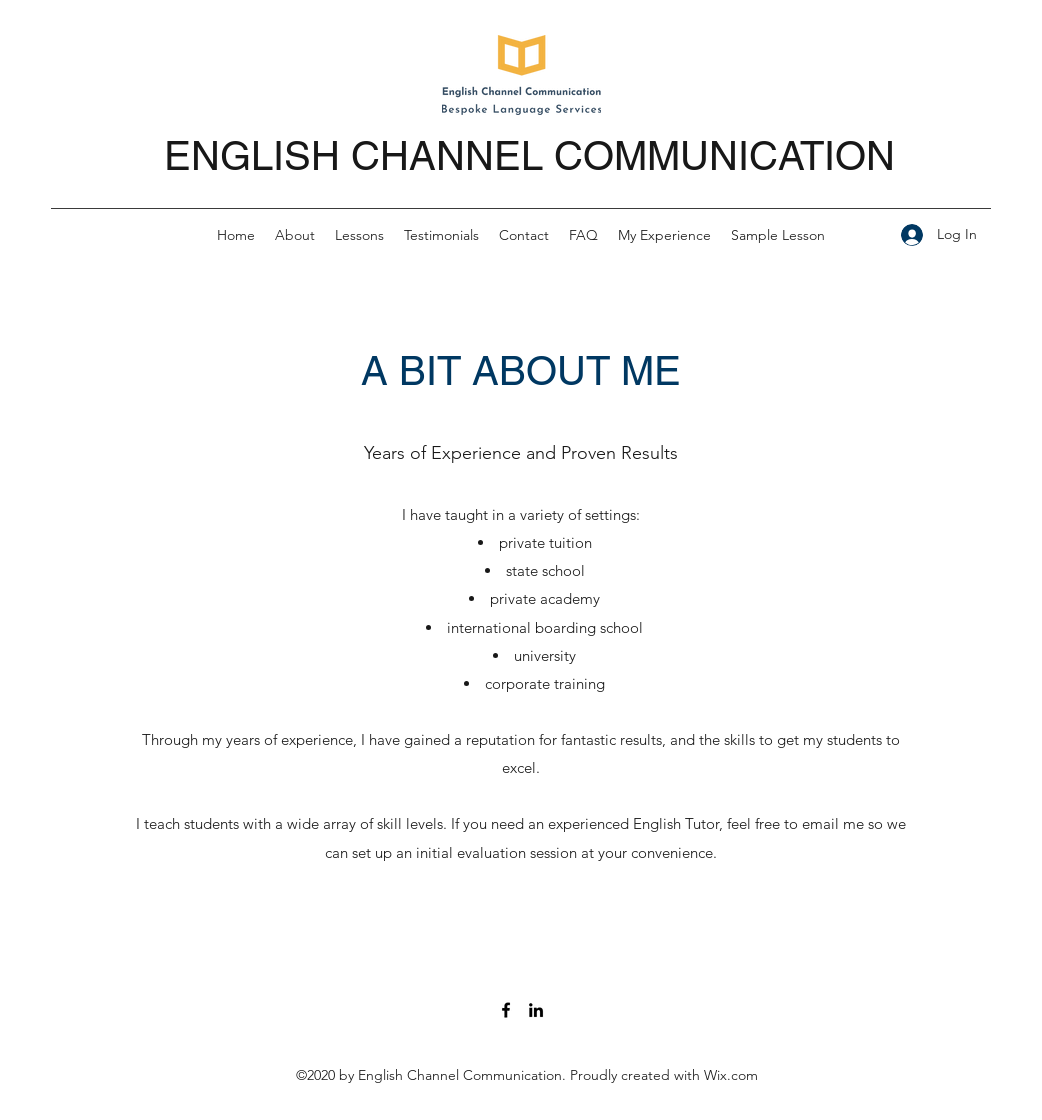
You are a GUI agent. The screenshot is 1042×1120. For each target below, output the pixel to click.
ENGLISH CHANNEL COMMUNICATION (529, 156)
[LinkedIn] (536, 1010)
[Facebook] (506, 1010)
